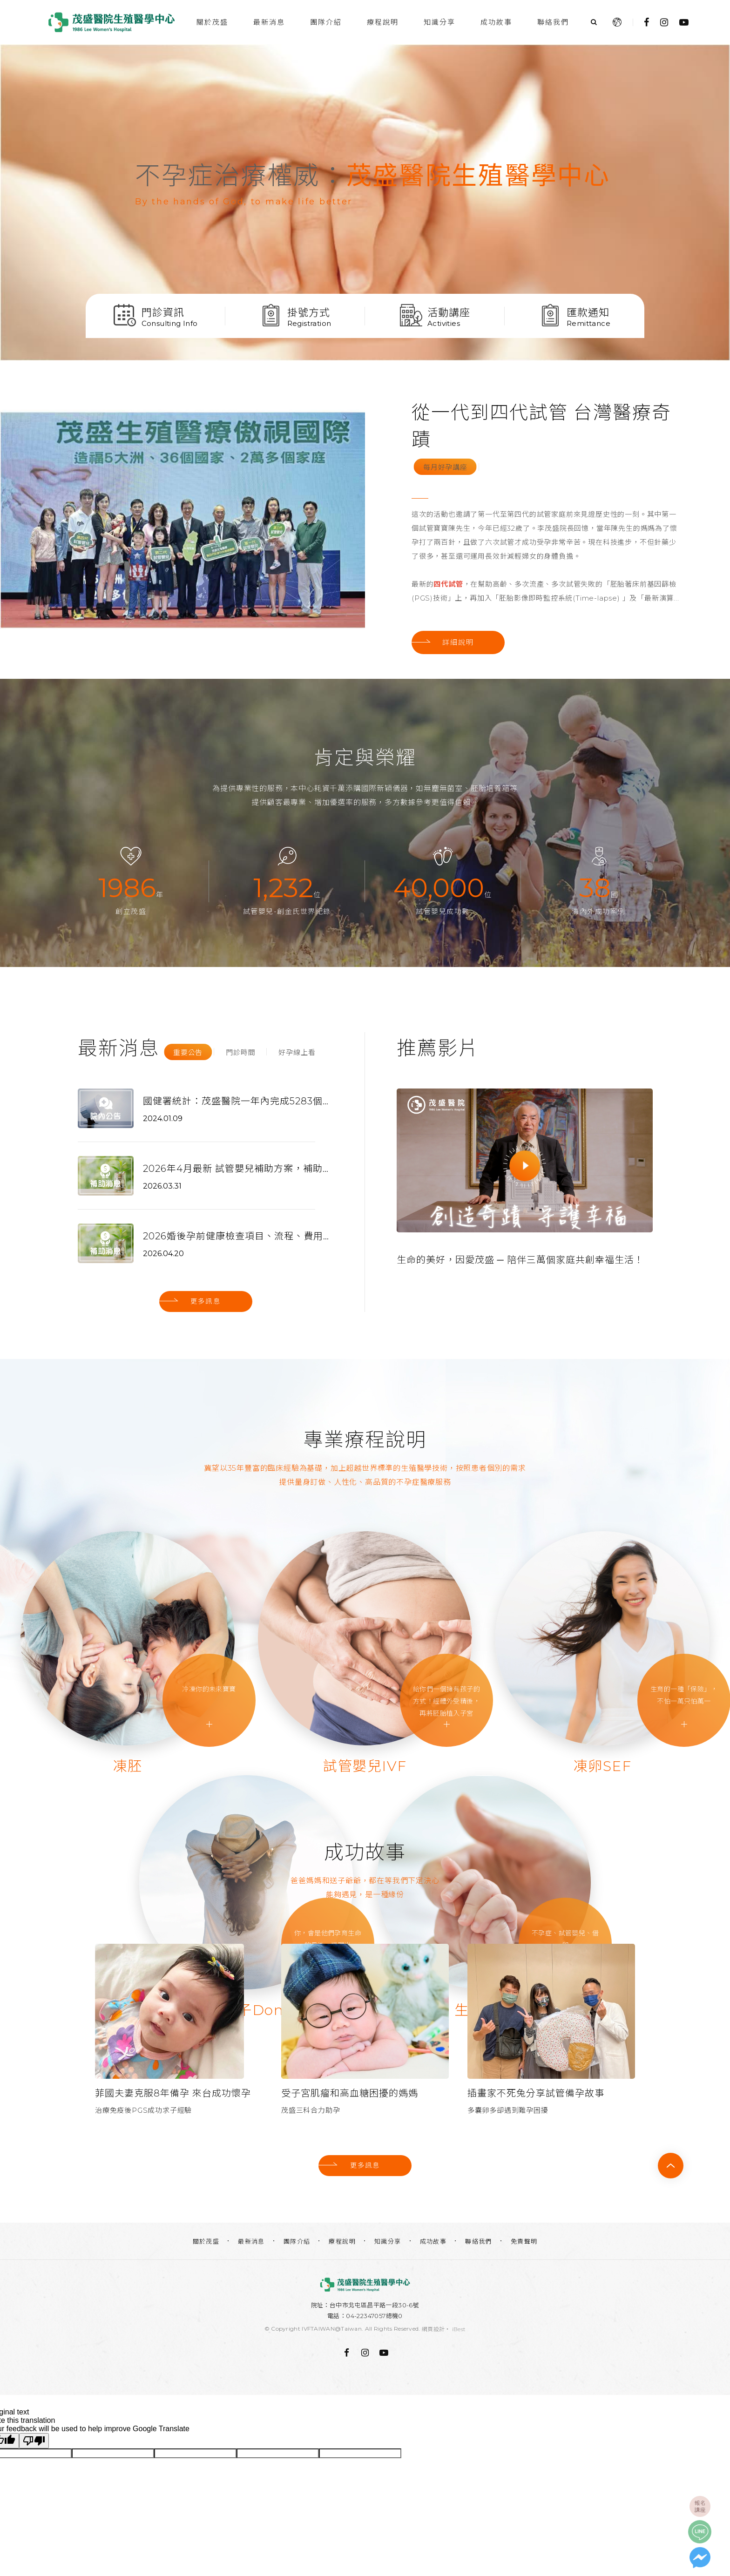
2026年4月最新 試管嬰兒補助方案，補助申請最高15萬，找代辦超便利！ (236, 1168)
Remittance (588, 322)
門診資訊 (163, 312)
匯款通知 (588, 312)
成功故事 (496, 22)
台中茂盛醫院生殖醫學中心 (111, 22)
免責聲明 (524, 2241)
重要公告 (188, 1052)
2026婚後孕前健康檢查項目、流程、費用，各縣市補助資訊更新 (236, 1235)
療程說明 (383, 22)
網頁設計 (433, 2328)
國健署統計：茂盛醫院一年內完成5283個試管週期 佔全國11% (236, 1100)
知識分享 (439, 22)
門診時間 (240, 1052)
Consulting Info (170, 322)
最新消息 (269, 22)
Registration (309, 322)
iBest (459, 2328)
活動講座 (448, 312)
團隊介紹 (326, 22)
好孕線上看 (296, 1052)
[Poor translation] (34, 2440)
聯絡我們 (553, 22)
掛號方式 (308, 312)
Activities (443, 322)
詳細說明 (458, 642)
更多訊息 (205, 1301)
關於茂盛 (212, 22)
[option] (365, 202)
